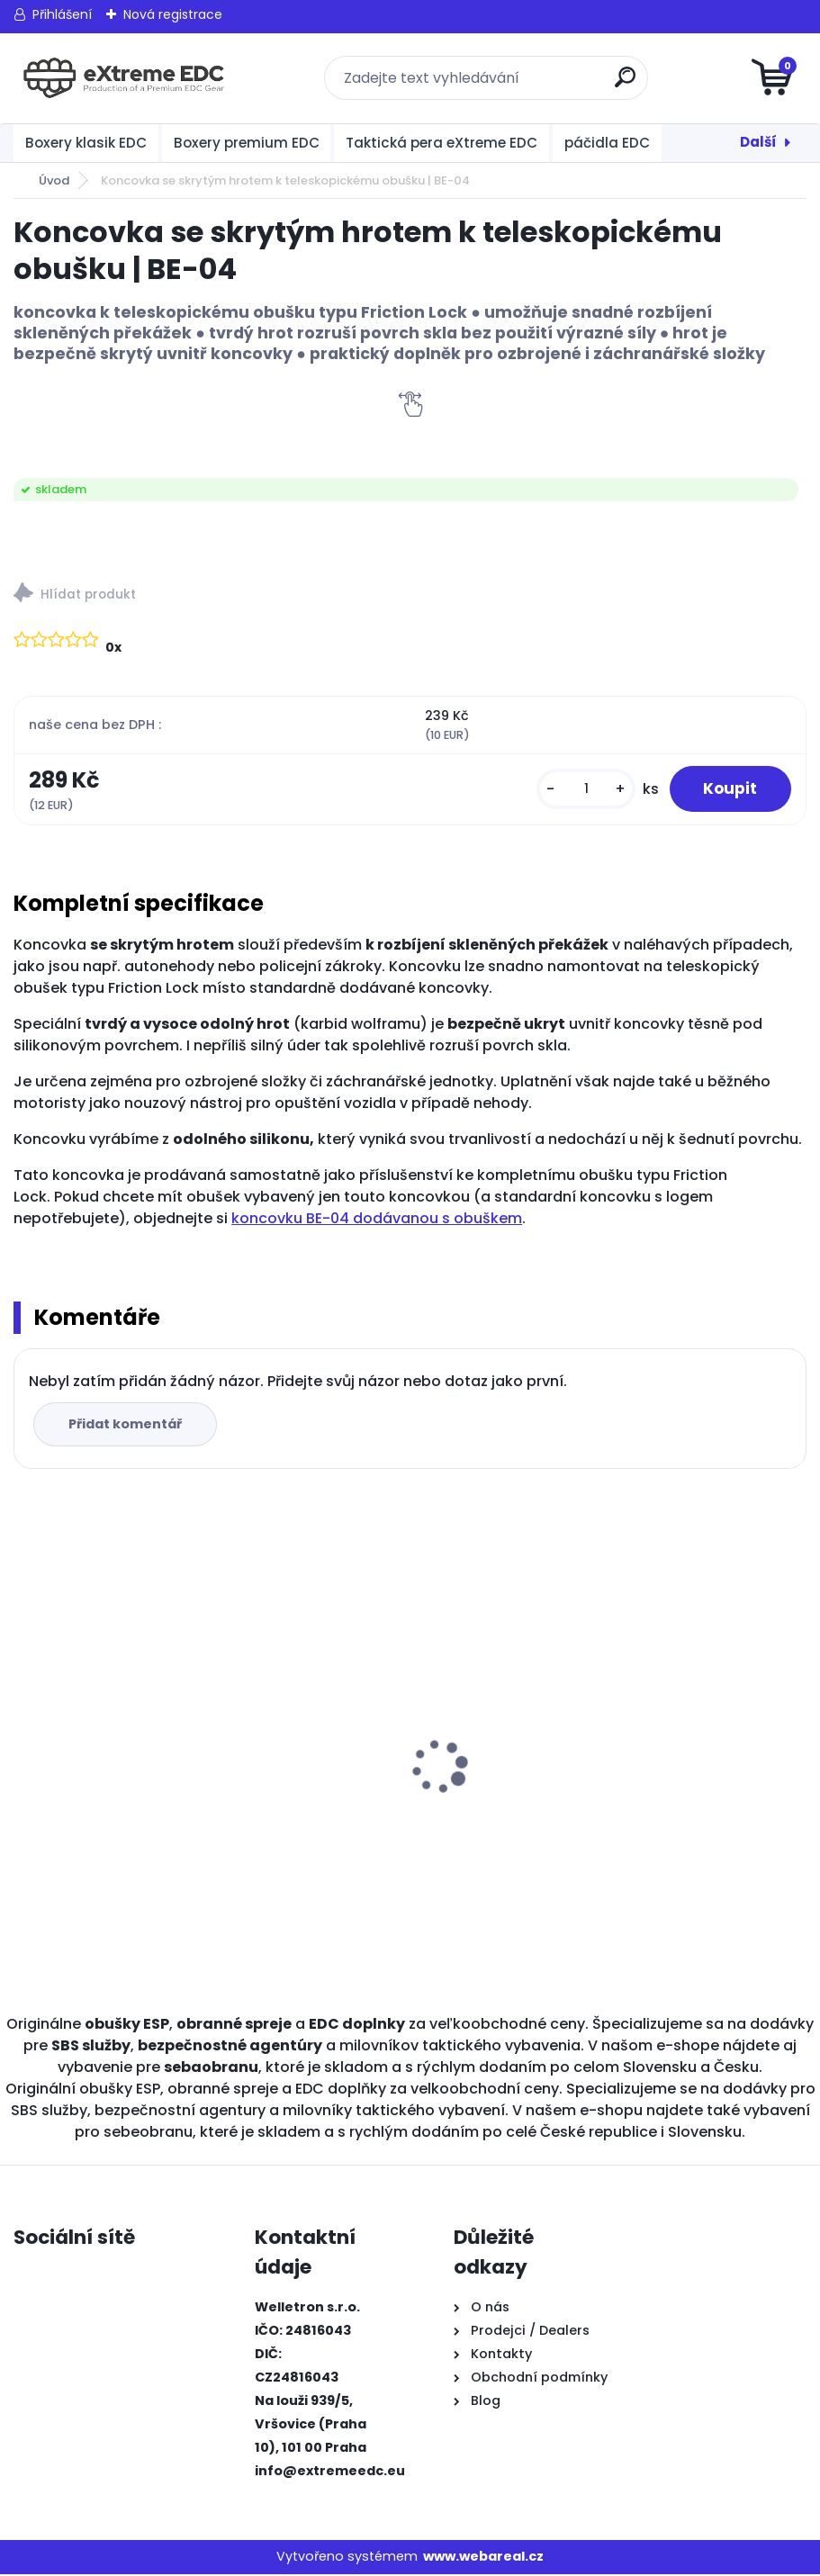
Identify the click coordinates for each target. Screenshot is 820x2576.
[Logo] (124, 78)
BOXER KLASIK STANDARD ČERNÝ (514, 1746)
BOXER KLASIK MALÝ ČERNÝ (696, 1686)
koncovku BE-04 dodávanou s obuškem (376, 1220)
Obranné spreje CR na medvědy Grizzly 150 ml (308, 1746)
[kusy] (580, 790)
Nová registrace (172, 14)
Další (758, 141)
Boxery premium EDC (247, 142)
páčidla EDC (607, 142)
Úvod (54, 180)
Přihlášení (62, 14)
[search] (626, 84)
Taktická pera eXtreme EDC (441, 142)
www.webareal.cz (483, 2558)
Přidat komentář (127, 1426)
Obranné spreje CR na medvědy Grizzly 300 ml (108, 1746)
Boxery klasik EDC (86, 142)
